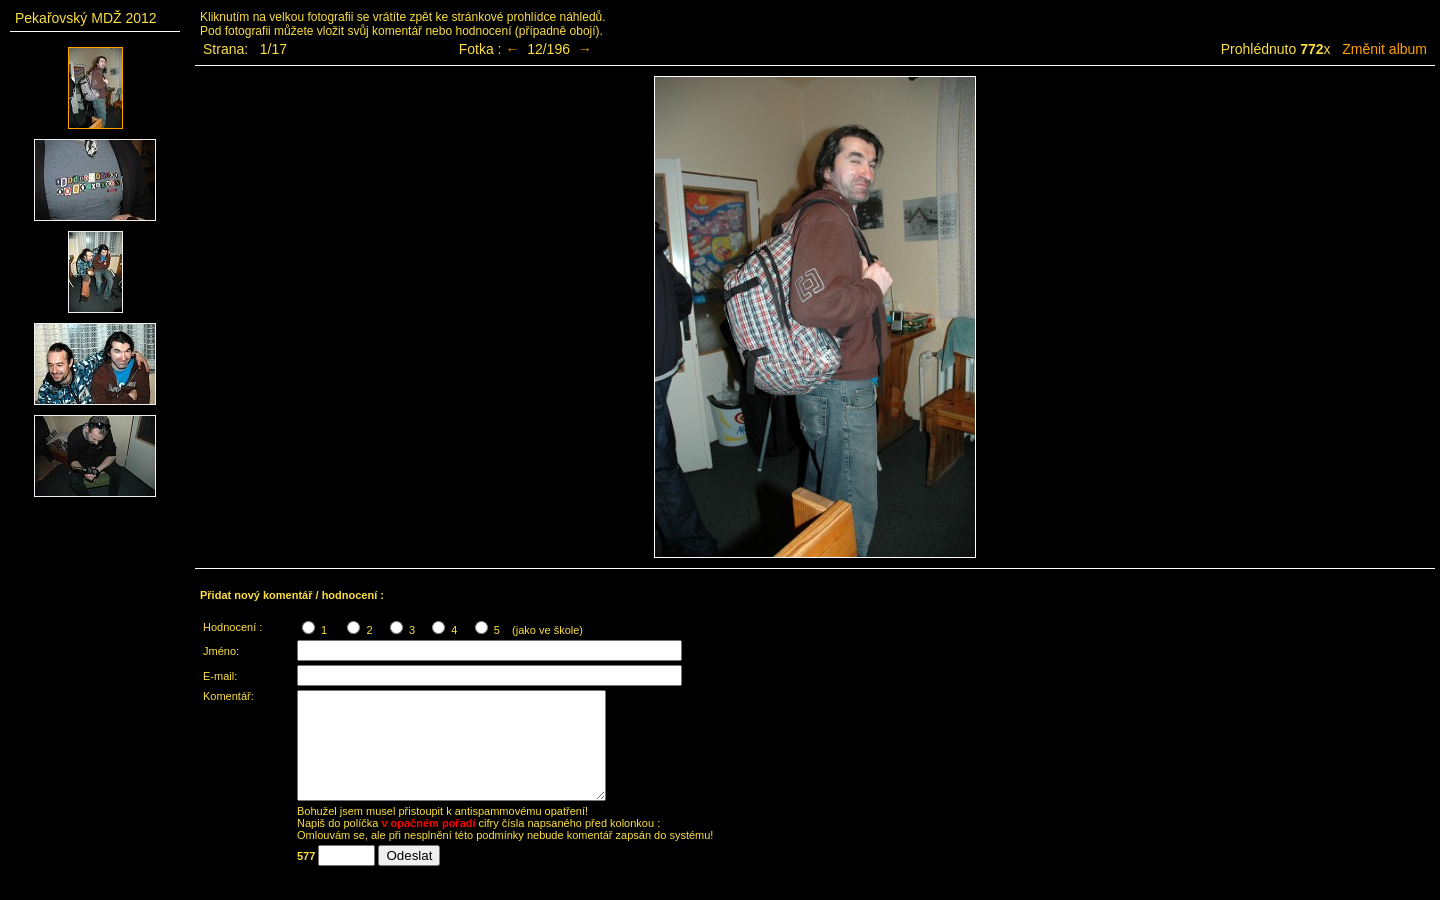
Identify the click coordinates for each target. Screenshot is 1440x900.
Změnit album (1384, 49)
